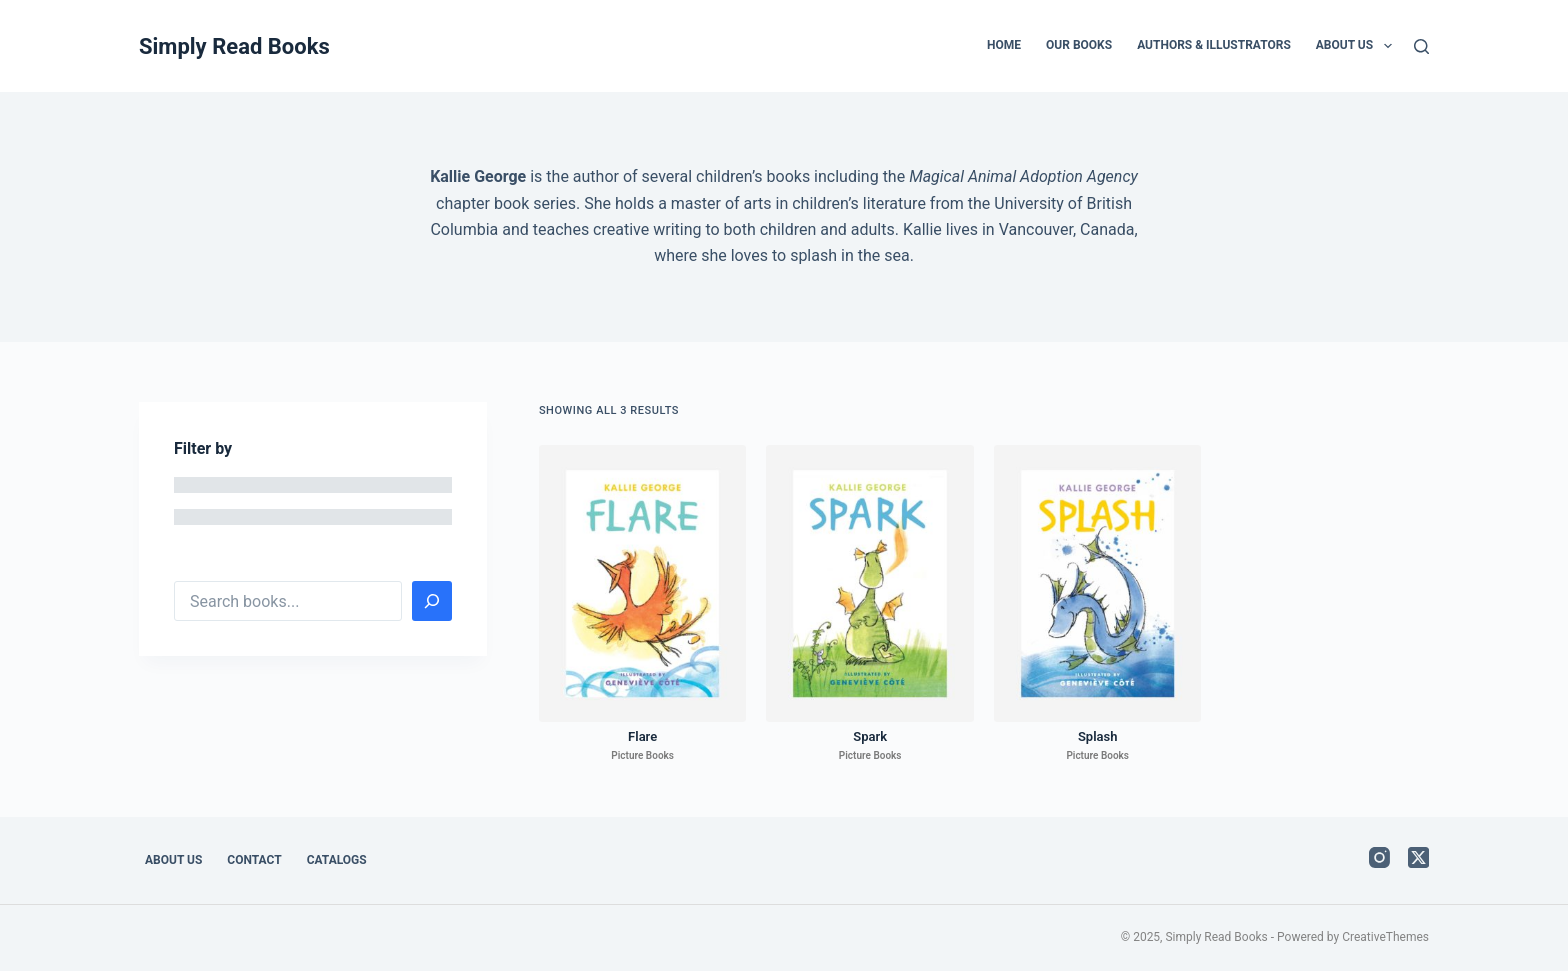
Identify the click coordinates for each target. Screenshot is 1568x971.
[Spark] (870, 583)
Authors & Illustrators (1214, 45)
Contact (254, 860)
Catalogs (337, 860)
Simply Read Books (234, 46)
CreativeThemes (1385, 937)
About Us (1358, 46)
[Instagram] (1379, 857)
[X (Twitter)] (1418, 857)
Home (1004, 45)
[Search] (1421, 46)
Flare (642, 736)
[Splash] (1098, 583)
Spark (870, 736)
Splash (1098, 736)
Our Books (1079, 45)
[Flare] (643, 583)
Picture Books (642, 755)
